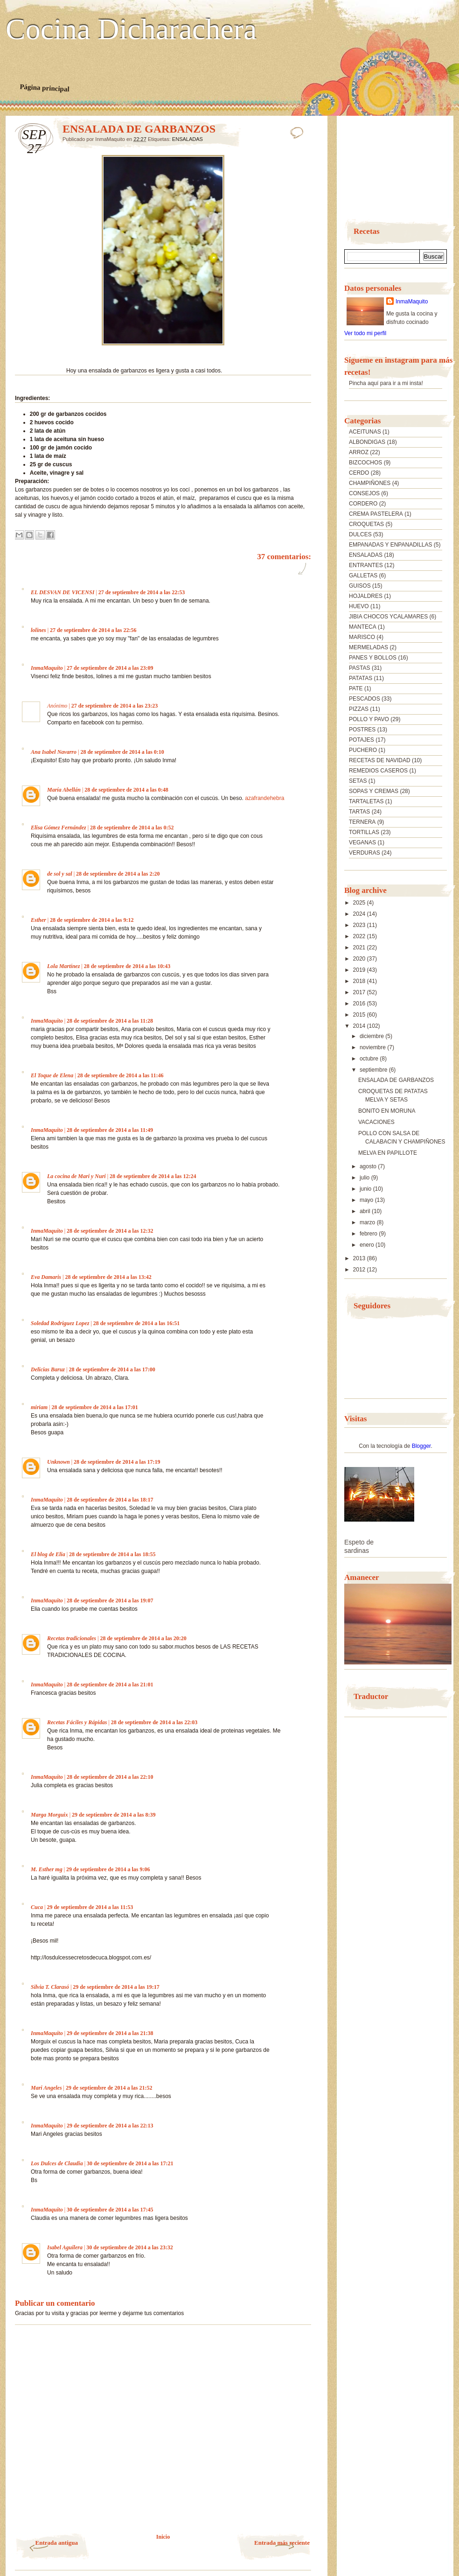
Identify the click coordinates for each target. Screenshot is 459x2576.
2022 (360, 936)
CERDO (359, 473)
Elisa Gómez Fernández (58, 827)
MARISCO (362, 637)
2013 (360, 1258)
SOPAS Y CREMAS (373, 791)
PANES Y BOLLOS (372, 657)
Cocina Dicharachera (131, 29)
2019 (360, 970)
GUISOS (360, 586)
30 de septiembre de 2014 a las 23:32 (129, 2247)
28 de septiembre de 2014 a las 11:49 (110, 1130)
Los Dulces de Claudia (57, 2163)
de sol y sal (59, 873)
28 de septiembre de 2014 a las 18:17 (110, 1499)
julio (365, 1177)
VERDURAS (364, 852)
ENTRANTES (366, 565)
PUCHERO (363, 750)
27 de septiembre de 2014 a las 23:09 (110, 668)
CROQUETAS (366, 524)
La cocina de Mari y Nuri (76, 1176)
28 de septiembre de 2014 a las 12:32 (110, 1231)
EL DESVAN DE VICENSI (62, 592)
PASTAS (359, 668)
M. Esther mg (47, 1869)
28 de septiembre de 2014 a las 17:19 (117, 1462)
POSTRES (362, 729)
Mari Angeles (46, 2088)
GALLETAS (363, 575)
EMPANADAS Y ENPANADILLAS (390, 544)
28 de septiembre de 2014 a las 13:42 (108, 1277)
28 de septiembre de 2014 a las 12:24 (153, 1176)
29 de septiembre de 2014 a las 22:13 (110, 2125)
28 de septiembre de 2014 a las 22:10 (110, 1777)
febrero (369, 1233)
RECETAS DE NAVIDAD (379, 760)
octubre (370, 1058)
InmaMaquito (47, 668)
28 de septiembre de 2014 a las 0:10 (122, 752)
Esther (38, 920)
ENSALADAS (187, 139)
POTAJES (361, 740)
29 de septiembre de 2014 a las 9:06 (108, 1869)
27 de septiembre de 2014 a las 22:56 (93, 630)
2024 (360, 914)
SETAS (358, 781)
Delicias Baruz (48, 1369)
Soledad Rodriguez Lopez (60, 1323)
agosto (369, 1166)
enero (368, 1245)
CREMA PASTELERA (376, 514)
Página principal (45, 88)
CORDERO (363, 503)
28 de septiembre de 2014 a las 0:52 (132, 827)
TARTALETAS (366, 801)
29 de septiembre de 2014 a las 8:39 (113, 1814)
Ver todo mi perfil (365, 333)
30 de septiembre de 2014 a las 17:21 (130, 2163)
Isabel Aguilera (65, 2247)
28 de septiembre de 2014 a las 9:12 (91, 920)
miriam (39, 1407)
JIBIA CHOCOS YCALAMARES (388, 616)
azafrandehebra (264, 798)
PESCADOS (364, 698)
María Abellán (64, 789)
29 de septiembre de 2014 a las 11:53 (90, 1907)
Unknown (58, 1462)
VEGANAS (362, 842)
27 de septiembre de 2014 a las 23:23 (114, 705)
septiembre (374, 1070)
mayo (367, 1200)
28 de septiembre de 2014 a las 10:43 (127, 966)
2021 (360, 947)
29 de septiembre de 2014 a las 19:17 (116, 1987)
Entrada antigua (56, 2542)
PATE (356, 688)
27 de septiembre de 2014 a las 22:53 (141, 592)
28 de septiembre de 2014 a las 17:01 (94, 1407)
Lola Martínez (63, 966)
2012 (360, 1269)
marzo (368, 1222)
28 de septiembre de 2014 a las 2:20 (118, 873)
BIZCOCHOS (365, 462)
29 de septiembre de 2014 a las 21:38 (110, 2033)
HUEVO (359, 606)
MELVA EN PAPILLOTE (387, 1153)
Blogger (421, 1446)
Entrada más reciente (282, 2542)
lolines (38, 630)
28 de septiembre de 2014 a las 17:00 (112, 1369)
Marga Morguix (49, 1814)
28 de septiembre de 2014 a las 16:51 (136, 1323)
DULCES (360, 534)
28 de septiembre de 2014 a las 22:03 (154, 1722)
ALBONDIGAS (367, 442)
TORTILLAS (364, 832)
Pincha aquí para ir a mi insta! (386, 383)
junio (366, 1189)
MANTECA (362, 627)
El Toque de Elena (52, 1075)
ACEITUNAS (365, 431)
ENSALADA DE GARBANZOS (396, 1080)
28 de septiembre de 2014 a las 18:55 (112, 1554)
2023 (360, 925)
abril (366, 1211)
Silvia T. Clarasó (50, 1987)
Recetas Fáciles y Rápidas (77, 1722)
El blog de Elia (48, 1554)
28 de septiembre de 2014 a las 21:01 (110, 1684)
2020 (360, 958)
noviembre (373, 1047)
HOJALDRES (365, 596)
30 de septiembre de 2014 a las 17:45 (110, 2209)
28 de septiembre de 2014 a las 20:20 (143, 1638)
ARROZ (359, 452)
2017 (360, 992)
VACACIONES (376, 1122)
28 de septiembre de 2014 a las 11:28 (110, 1021)
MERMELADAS (368, 647)
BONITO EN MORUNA (386, 1111)
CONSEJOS (364, 493)
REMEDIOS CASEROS (378, 770)
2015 (360, 1014)
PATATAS (360, 678)
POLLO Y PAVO (369, 719)
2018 (360, 981)
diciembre (372, 1036)
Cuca (37, 1907)
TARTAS (359, 811)
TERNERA (362, 822)
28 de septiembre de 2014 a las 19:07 (110, 1600)
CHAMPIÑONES (369, 483)
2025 (360, 902)
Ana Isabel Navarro (53, 752)
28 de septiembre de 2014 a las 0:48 (126, 789)
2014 (360, 1026)
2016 (360, 1003)
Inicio (163, 2537)
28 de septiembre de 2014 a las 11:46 (120, 1075)
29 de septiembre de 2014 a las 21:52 (109, 2088)
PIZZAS (359, 709)
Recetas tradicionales (71, 1638)
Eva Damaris (46, 1277)
